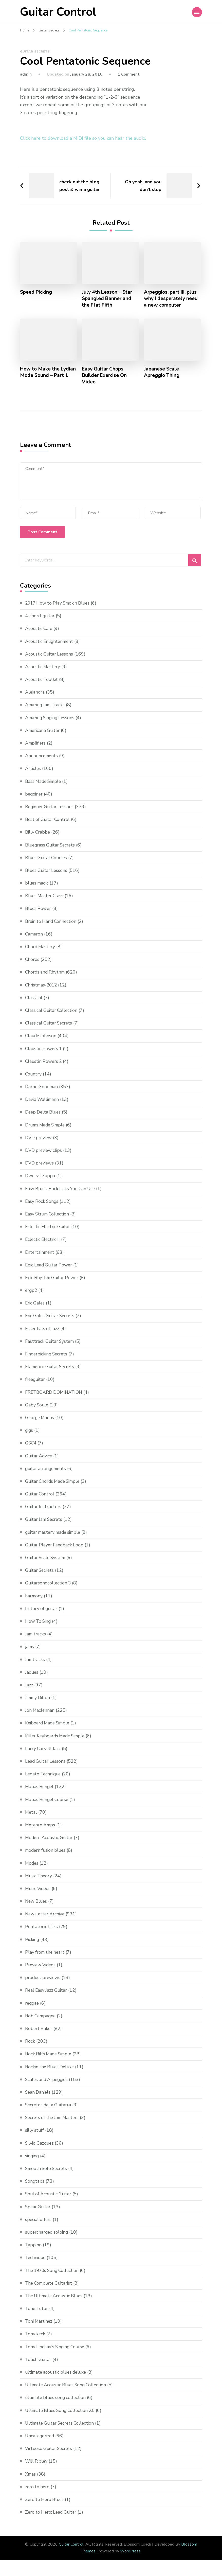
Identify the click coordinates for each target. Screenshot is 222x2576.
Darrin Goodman (42, 1087)
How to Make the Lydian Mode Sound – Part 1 (45, 376)
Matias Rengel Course (48, 1800)
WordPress (130, 2552)
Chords (32, 960)
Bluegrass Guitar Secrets (51, 846)
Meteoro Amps (41, 1826)
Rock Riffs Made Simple (49, 2055)
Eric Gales (35, 1304)
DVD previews (40, 1164)
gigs (29, 1431)
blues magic (37, 884)
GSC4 (31, 1444)
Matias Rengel (40, 1788)
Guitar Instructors (43, 1507)
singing (32, 2157)
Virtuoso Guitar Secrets (49, 2449)
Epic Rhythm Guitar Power (53, 1278)
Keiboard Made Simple (48, 1724)
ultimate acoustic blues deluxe (57, 2373)
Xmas (30, 2475)
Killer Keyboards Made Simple (56, 1737)
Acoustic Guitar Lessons (50, 655)
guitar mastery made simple (54, 1533)
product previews (43, 1978)
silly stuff (35, 2131)
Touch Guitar (38, 2360)
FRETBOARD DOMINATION (54, 1393)
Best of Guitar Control (48, 820)
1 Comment (129, 74)
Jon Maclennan (40, 1711)
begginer (34, 795)
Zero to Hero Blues (45, 2500)
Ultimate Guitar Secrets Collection (61, 2424)
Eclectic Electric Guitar (48, 1227)
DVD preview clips (44, 1151)
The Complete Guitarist (50, 2284)
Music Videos (38, 1889)
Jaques (32, 1673)
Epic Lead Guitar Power (50, 1266)
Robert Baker (39, 2029)
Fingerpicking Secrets (47, 1355)
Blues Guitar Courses (47, 858)
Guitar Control (58, 12)
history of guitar (42, 1609)
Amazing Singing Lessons (51, 718)
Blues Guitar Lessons (47, 871)
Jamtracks (35, 1660)
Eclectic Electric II (43, 1240)
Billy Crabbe (38, 833)
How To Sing (38, 1622)
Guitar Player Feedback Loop (55, 1546)
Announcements (42, 756)
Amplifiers (36, 744)
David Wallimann (43, 1100)
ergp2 (31, 1291)
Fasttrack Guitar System (50, 1342)
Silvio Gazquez (40, 2144)
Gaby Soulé (37, 1406)
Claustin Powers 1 (44, 1049)
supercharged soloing (47, 2233)
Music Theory (39, 1877)
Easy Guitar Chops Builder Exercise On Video (105, 376)
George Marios (40, 1418)
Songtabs (35, 2182)
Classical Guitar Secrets (49, 1024)
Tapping (33, 2246)
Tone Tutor (37, 2309)
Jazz (29, 1686)
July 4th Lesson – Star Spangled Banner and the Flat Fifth (107, 299)
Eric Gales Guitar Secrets (51, 1317)
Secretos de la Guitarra (49, 2106)
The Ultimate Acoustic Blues (55, 2296)
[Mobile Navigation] (197, 12)
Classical (34, 998)
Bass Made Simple (44, 782)
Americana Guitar (43, 731)
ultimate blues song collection (57, 2398)
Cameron (34, 935)
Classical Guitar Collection (52, 1011)
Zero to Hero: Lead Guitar (52, 2513)
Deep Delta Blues (43, 1113)
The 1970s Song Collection (53, 2271)
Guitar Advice (39, 1457)
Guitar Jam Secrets (44, 1520)
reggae (32, 2004)
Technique (36, 2258)
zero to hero (37, 2487)
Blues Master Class (45, 896)
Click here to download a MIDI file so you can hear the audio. (83, 138)
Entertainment (40, 1253)
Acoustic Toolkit (42, 680)
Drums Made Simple (46, 1126)
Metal (31, 1813)
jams (29, 1648)
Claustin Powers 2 (44, 1062)
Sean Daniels (38, 2093)
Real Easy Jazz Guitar (47, 1991)
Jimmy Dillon (38, 1698)
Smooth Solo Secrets (47, 2169)
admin (26, 74)
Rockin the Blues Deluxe (50, 2068)
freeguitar (35, 1380)
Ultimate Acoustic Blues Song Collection (67, 2386)
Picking (32, 1940)
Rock (30, 2042)
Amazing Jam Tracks (46, 706)
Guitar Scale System (46, 1558)
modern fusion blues (46, 1851)
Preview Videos (41, 1966)
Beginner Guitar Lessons (50, 807)
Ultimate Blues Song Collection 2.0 (62, 2411)
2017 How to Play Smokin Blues (59, 604)
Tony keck (35, 2335)
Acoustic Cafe (39, 629)
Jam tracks (36, 1635)
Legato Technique (44, 1775)
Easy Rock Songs (42, 1202)
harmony (34, 1597)
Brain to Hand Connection (51, 922)
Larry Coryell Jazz (43, 1749)
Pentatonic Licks (42, 1928)
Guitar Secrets (35, 51)
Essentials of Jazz (42, 1329)
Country (33, 1075)
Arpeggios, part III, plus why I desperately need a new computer (171, 299)
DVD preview (39, 1138)
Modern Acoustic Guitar (50, 1838)
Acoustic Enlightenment (50, 642)
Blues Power (38, 909)
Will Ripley (37, 2462)
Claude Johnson (41, 1037)
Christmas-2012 (42, 986)
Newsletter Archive (45, 1915)
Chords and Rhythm (45, 973)
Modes (32, 1864)
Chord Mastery (40, 947)
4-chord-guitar (40, 616)
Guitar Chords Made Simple (54, 1482)
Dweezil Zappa (40, 1177)
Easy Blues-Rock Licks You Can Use (61, 1189)
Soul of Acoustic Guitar (49, 2195)
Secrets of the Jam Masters (53, 2118)
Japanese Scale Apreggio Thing (162, 372)
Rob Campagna (41, 2017)
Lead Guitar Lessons (46, 1762)
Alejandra (35, 693)
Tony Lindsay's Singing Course (56, 2347)
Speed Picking (36, 292)
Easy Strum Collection (48, 1215)
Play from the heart (45, 1953)
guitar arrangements (46, 1469)
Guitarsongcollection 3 (48, 1584)
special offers (38, 2220)
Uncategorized (40, 2436)
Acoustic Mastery (43, 667)
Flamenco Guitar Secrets (51, 1367)
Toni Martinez (39, 2322)
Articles (33, 769)
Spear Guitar (38, 2207)
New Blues (36, 1902)
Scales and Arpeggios (47, 2080)
